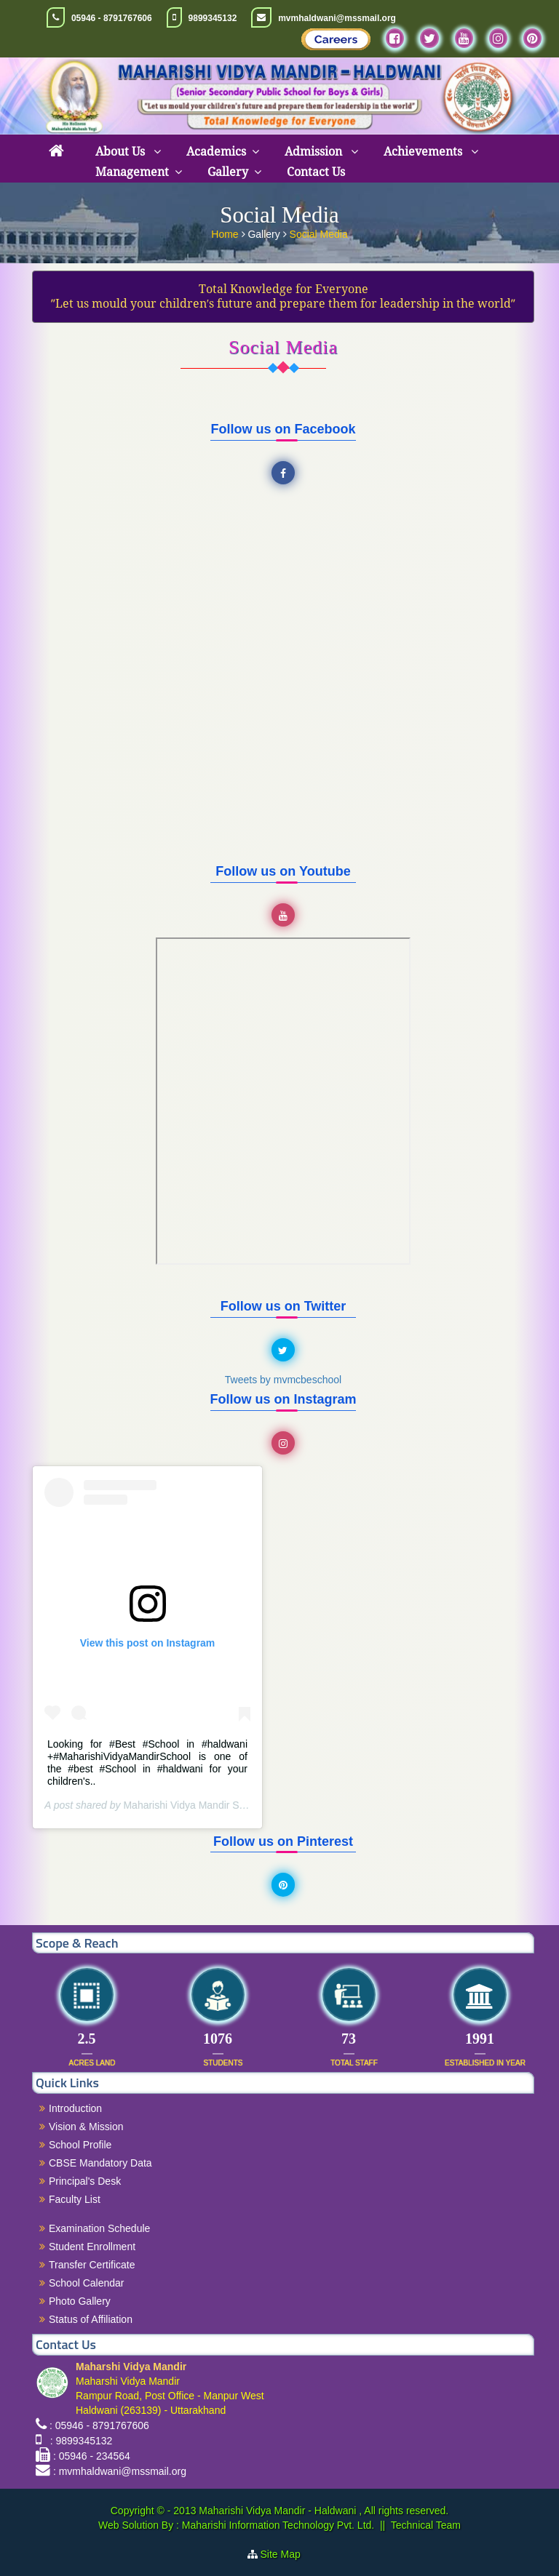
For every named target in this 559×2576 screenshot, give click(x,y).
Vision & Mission (86, 2126)
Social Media (319, 234)
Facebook (286, 473)
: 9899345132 (78, 2441)
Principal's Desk (85, 2181)
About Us (121, 152)
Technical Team (426, 2525)
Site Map (286, 2554)
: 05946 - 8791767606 (99, 2425)
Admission (315, 152)
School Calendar (86, 2283)
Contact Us (316, 172)
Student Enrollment (92, 2246)
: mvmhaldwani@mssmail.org (119, 2471)
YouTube (286, 915)
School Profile (80, 2145)
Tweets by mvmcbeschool (283, 1379)
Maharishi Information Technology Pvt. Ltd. (276, 2525)
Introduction (75, 2108)
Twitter (286, 1350)
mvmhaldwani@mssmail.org (337, 18)
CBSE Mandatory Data (100, 2163)
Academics (216, 152)
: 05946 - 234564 (91, 2456)
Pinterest (286, 1885)
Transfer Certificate (92, 2265)
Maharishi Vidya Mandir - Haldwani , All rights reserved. (323, 2510)
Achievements (424, 152)
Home (226, 234)
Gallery (227, 172)
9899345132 (213, 18)
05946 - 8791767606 (111, 18)
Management (132, 172)
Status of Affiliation (90, 2319)
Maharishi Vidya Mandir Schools (196, 1805)
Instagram (286, 1443)
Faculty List (74, 2199)
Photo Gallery (80, 2301)
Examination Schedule (99, 2228)
